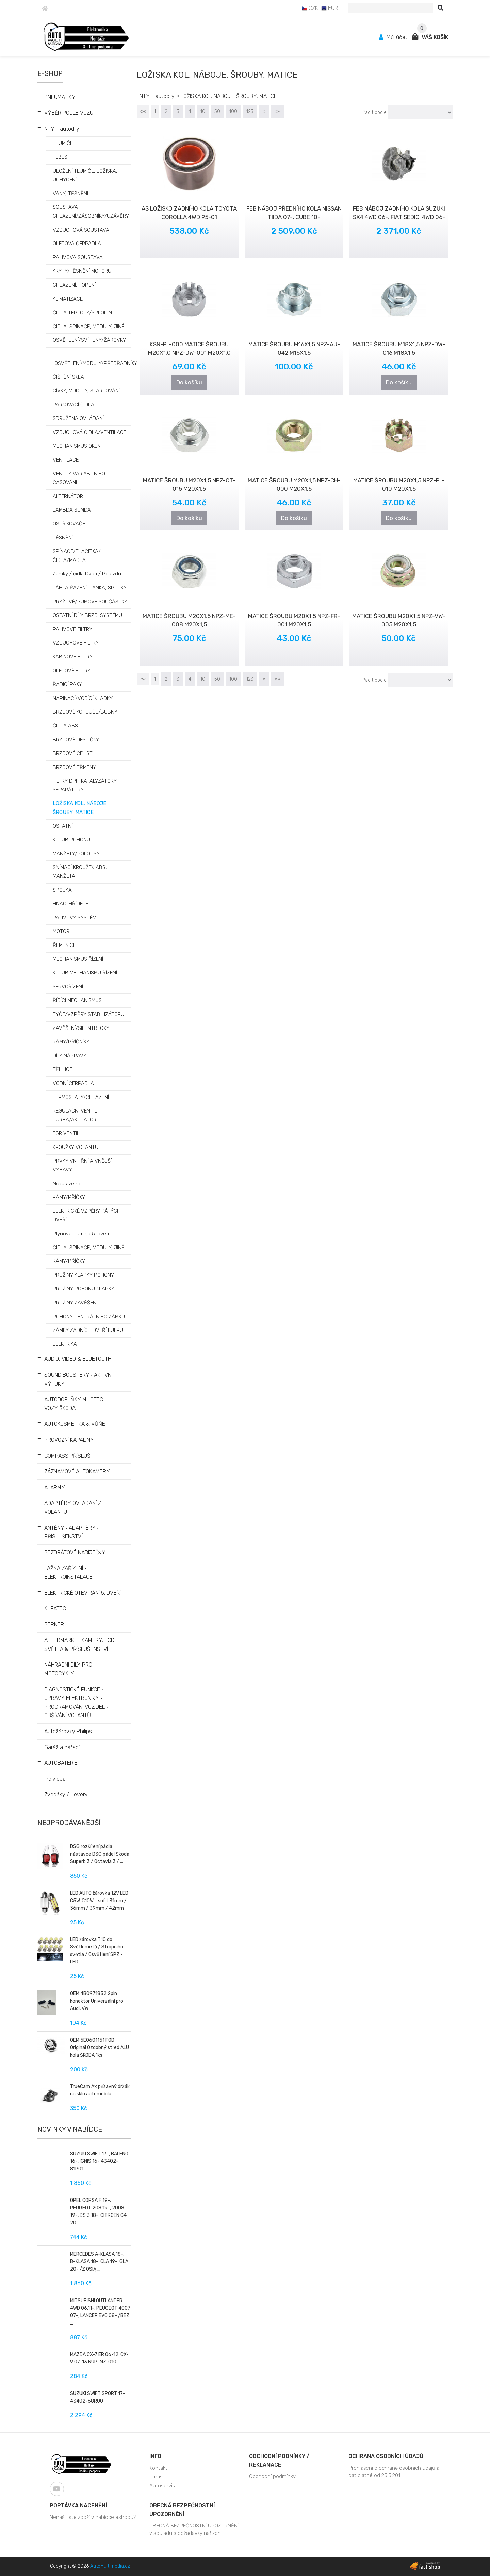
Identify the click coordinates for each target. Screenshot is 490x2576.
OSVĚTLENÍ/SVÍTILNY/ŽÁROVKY (89, 340)
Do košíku (189, 382)
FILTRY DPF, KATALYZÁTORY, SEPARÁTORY (85, 785)
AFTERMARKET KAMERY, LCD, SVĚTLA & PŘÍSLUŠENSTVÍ (80, 1644)
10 (202, 111)
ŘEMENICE (64, 945)
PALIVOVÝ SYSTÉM (74, 918)
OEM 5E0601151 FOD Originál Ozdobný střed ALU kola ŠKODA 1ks (99, 2047)
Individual (55, 1779)
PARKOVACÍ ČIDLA (73, 405)
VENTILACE (66, 460)
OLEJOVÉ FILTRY (72, 671)
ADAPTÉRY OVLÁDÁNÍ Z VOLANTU (72, 1507)
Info (155, 2456)
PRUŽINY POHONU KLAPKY (83, 1289)
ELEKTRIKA (65, 1344)
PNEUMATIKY (60, 97)
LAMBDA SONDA (72, 510)
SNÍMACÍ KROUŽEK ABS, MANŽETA (80, 871)
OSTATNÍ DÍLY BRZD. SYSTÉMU (87, 615)
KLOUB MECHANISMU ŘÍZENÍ (85, 973)
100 (233, 111)
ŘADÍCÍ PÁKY (67, 684)
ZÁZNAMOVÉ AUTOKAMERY (77, 1471)
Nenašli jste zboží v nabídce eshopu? (93, 2517)
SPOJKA (62, 890)
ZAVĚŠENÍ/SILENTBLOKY (81, 1028)
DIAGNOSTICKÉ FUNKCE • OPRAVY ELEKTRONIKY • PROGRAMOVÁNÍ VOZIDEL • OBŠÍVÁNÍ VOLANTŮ (76, 1702)
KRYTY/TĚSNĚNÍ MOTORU (82, 271)
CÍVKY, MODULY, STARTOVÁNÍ (86, 391)
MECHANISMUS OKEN (77, 446)
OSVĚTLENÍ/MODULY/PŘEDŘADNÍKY (95, 363)
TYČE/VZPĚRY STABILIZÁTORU (88, 1014)
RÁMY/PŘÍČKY (69, 1197)
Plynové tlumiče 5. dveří (81, 1234)
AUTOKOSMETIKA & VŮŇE (74, 1424)
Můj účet (394, 37)
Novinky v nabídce (69, 2129)
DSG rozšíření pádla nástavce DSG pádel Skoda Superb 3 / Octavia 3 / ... (99, 1854)
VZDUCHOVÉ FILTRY (76, 643)
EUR (329, 8)
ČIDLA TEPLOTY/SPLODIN (82, 313)
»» (277, 111)
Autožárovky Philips (68, 1731)
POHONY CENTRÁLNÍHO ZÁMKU (89, 1317)
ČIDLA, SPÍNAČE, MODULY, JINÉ (88, 326)
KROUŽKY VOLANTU (75, 1147)
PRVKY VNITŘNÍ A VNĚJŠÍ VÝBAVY (82, 1165)
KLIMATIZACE (68, 299)
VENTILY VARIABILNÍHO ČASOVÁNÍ (79, 478)
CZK (310, 8)
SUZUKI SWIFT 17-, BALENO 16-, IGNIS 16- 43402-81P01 (99, 2161)
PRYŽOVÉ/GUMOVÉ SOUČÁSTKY (90, 602)
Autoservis (162, 2485)
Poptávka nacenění (78, 2505)
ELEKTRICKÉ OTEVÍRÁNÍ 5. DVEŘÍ (82, 1593)
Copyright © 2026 (90, 2566)
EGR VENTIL (66, 1133)
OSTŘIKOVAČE (69, 524)
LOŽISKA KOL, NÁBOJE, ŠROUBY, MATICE (80, 807)
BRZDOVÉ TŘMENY (74, 767)
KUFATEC (55, 1608)
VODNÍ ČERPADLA (73, 1083)
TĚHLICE (62, 1069)
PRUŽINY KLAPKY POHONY (83, 1275)
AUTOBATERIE (61, 1763)
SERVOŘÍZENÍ (68, 987)
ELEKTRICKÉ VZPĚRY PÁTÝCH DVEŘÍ (86, 1215)
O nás (156, 2477)
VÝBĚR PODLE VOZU (68, 113)
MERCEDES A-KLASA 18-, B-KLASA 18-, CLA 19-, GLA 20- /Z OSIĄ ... (99, 2261)
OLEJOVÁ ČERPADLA (77, 243)
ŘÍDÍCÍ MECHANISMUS (77, 1000)
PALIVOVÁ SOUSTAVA (78, 257)
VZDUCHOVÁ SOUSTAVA (81, 230)
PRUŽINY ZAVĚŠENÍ (75, 1303)
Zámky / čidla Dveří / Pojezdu (87, 574)
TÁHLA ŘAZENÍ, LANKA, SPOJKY (90, 588)
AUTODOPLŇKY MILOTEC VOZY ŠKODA (73, 1403)
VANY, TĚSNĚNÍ (70, 193)
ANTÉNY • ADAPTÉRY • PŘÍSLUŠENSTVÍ (71, 1532)
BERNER (54, 1624)
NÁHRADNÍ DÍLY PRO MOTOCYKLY (68, 1669)
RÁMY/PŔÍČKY (69, 1261)
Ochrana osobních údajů (385, 2456)
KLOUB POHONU (71, 840)
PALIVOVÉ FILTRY (72, 629)
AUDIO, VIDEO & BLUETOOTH (77, 1359)
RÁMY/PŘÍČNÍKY (71, 1042)
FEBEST (61, 157)
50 (217, 111)
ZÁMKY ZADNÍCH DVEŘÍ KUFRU (88, 1330)
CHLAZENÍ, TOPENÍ (74, 285)
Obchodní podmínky (272, 2476)
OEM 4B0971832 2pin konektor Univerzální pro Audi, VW (96, 2001)
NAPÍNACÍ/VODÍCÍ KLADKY (83, 698)
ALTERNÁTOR (68, 496)
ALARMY (54, 1487)
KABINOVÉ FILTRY (73, 657)
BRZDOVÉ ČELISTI (73, 753)
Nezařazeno (66, 1184)
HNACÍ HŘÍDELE (70, 904)
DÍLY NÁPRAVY (69, 1056)
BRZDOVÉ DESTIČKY (76, 740)
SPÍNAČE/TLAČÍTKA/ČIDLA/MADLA (77, 555)
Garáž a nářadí (62, 1747)
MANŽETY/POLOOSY (76, 854)
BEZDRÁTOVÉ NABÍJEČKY (74, 1552)
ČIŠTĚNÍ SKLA (68, 377)
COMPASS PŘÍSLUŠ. (68, 1456)
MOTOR (61, 931)
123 (250, 111)
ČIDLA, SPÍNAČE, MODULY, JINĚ (89, 1247)
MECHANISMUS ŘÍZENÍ (78, 959)
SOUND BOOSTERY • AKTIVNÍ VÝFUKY (78, 1379)
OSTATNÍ (62, 826)
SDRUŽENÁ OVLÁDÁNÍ (78, 418)
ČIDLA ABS (65, 726)
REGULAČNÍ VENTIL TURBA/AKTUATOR (75, 1115)
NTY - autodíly (61, 129)
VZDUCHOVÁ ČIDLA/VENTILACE (89, 432)
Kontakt (158, 2468)
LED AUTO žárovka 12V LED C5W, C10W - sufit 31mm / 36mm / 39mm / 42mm (99, 1900)
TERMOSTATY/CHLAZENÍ (81, 1097)
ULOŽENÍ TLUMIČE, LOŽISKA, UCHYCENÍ (85, 175)
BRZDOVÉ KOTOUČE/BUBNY (85, 712)
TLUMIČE (63, 143)
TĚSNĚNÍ (63, 538)
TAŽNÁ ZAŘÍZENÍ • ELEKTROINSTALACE (68, 1572)
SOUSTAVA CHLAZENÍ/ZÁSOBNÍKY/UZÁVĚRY (91, 211)
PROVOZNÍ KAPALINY (69, 1440)
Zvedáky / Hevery (66, 1794)
